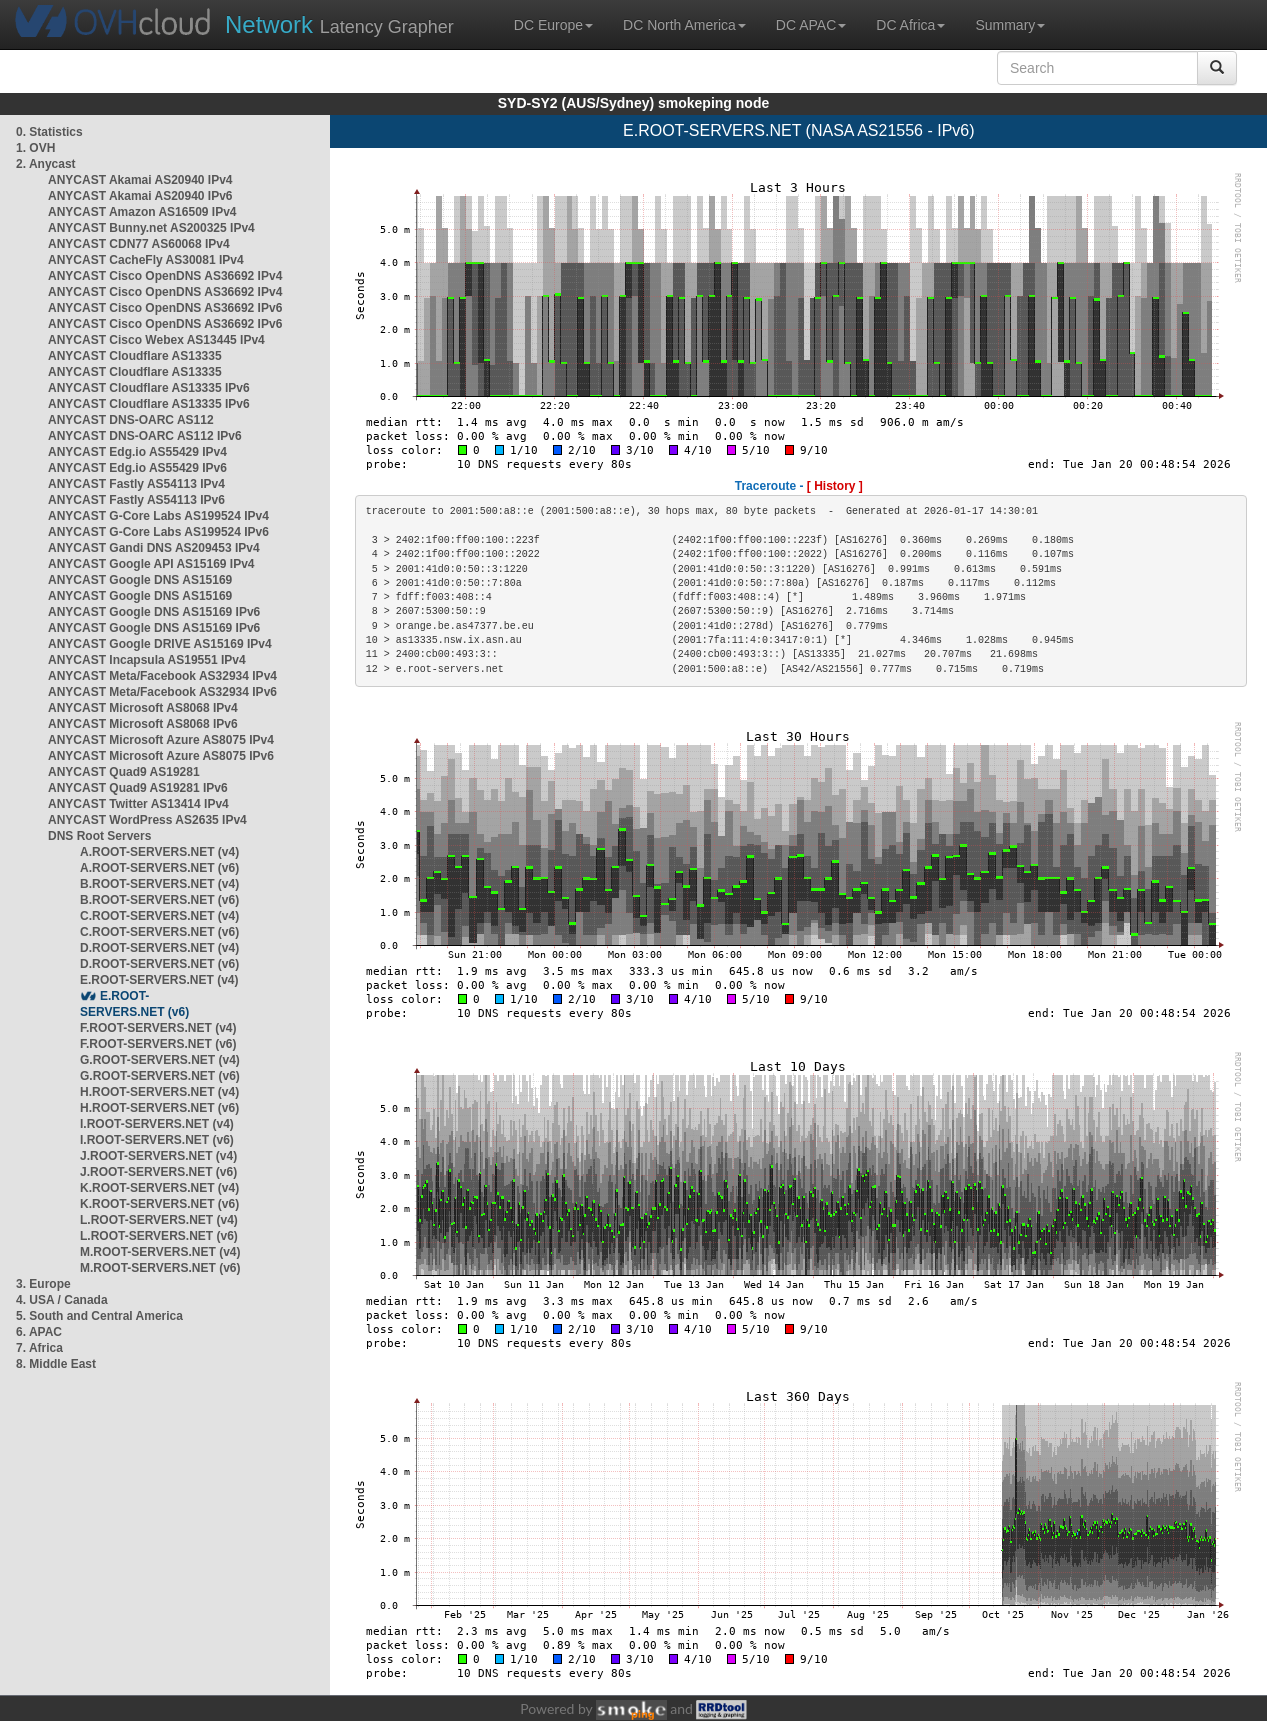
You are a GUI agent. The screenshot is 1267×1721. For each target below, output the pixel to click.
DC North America (684, 25)
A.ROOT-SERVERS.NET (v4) (159, 852)
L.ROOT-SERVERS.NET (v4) (159, 1220)
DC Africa (910, 25)
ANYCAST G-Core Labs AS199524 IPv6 (158, 532)
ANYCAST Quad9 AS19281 (124, 772)
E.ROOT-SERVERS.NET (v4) (159, 980)
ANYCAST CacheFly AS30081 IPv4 (146, 260)
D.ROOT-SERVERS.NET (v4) (159, 948)
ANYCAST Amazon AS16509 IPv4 (142, 212)
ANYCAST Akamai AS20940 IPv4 (140, 180)
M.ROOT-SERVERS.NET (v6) (160, 1268)
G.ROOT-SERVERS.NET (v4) (160, 1060)
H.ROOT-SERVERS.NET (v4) (159, 1092)
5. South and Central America (99, 1316)
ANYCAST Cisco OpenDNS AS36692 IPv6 (165, 308)
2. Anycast (46, 164)
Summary (1010, 25)
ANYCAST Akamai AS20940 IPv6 (140, 196)
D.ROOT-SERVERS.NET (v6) (159, 964)
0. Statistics (49, 132)
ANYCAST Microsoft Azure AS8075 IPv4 (161, 740)
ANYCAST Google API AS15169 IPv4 (151, 564)
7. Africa (39, 1348)
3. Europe (43, 1284)
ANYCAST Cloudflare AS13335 (135, 356)
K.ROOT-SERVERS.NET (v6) (159, 1204)
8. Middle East (56, 1364)
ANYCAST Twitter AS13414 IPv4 (138, 804)
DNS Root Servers (99, 836)
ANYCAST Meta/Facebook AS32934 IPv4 (162, 676)
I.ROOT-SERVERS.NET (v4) (157, 1124)
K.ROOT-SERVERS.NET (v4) (159, 1188)
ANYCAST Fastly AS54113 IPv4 (136, 484)
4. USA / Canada (62, 1300)
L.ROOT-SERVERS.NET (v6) (159, 1236)
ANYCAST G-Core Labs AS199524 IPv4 (158, 516)
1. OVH (35, 148)
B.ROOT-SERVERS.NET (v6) (159, 900)
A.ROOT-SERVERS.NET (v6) (159, 868)
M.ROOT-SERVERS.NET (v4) (160, 1252)
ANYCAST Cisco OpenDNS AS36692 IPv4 (165, 276)
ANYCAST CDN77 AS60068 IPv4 (139, 244)
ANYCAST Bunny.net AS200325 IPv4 (151, 228)
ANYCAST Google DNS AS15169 (140, 580)
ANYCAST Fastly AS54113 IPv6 (136, 500)
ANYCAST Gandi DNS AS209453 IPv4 (154, 548)
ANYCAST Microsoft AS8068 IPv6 (143, 724)
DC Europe (553, 25)
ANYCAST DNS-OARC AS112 (131, 420)
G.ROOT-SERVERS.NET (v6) (160, 1076)
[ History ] (835, 486)
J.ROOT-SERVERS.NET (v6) (158, 1172)
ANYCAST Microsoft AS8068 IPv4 (143, 708)
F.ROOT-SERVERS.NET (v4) (158, 1028)
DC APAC (811, 25)
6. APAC (39, 1332)
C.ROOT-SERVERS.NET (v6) (159, 932)
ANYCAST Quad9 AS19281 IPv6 (138, 788)
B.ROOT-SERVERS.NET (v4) (159, 884)
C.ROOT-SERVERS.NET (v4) (159, 916)
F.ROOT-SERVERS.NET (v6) (158, 1044)
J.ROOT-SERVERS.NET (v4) (158, 1156)
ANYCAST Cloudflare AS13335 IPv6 (149, 388)
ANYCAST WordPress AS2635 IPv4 (147, 820)
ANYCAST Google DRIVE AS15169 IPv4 (160, 644)
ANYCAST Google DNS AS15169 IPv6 (154, 612)
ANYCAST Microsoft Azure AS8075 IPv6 (161, 756)
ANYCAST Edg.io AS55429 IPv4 (137, 452)
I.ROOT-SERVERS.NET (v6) (157, 1140)
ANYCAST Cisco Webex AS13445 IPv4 (156, 340)
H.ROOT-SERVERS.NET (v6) (159, 1108)
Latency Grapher (339, 24)
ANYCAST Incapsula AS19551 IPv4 (147, 660)
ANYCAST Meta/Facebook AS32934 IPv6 (162, 692)
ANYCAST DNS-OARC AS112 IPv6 (145, 436)
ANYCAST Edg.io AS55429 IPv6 (137, 468)
